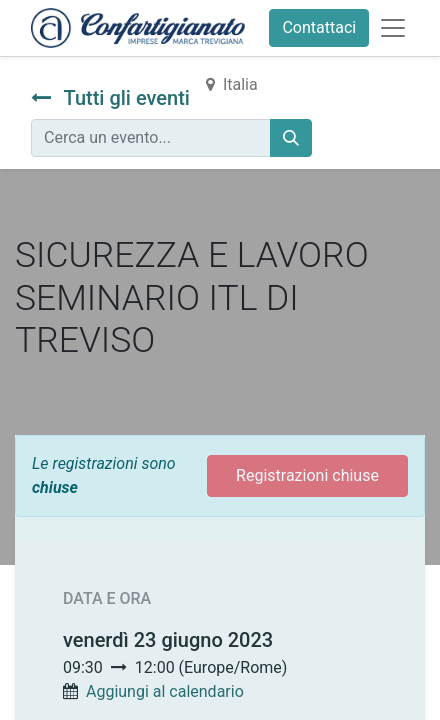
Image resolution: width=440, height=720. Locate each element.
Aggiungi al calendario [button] (165, 691)
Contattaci (319, 27)
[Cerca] (291, 138)
